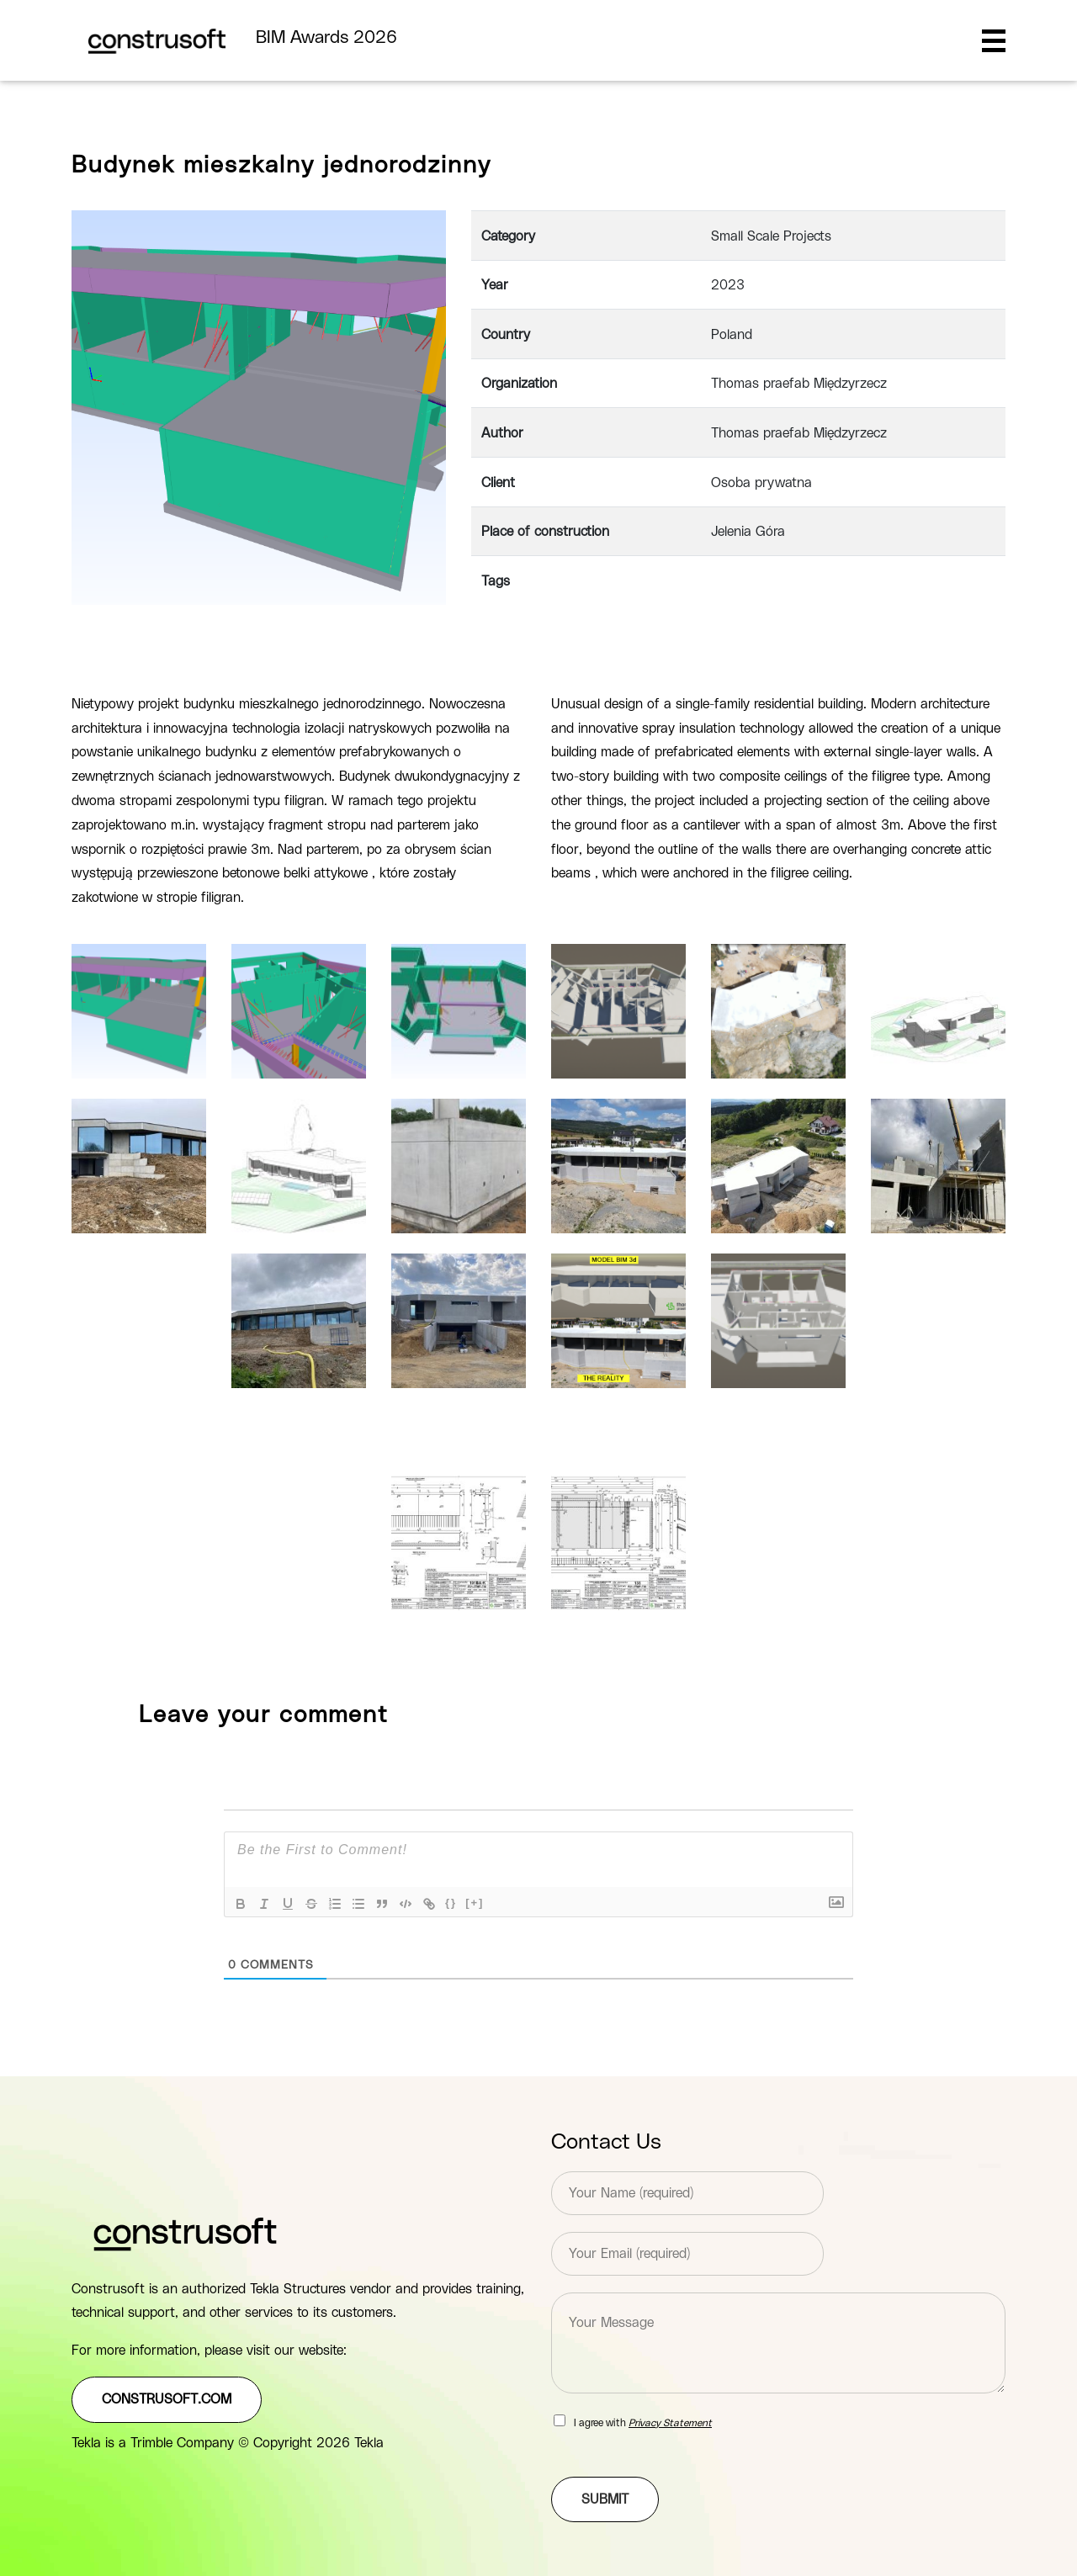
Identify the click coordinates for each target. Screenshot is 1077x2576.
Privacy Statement (670, 2423)
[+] (474, 1902)
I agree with (643, 2423)
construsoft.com (166, 2399)
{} (451, 1902)
